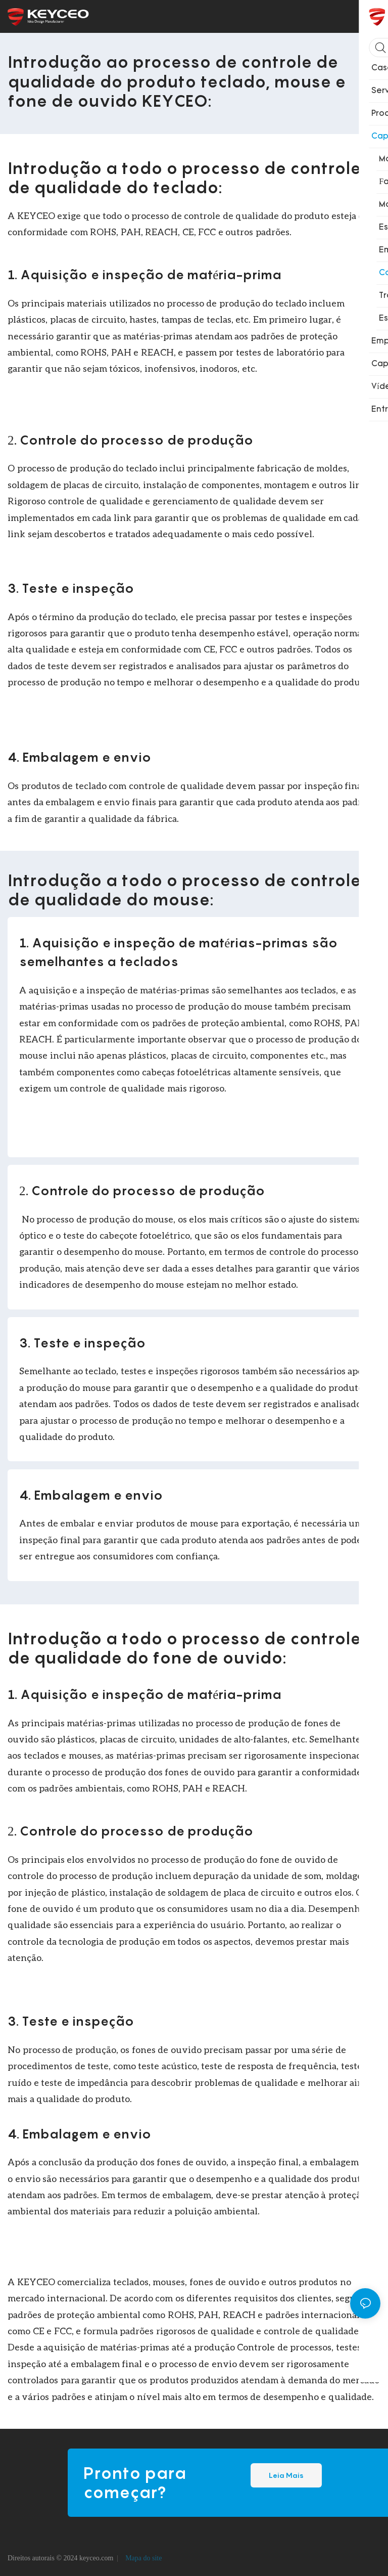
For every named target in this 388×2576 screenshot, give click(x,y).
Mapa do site (143, 2558)
